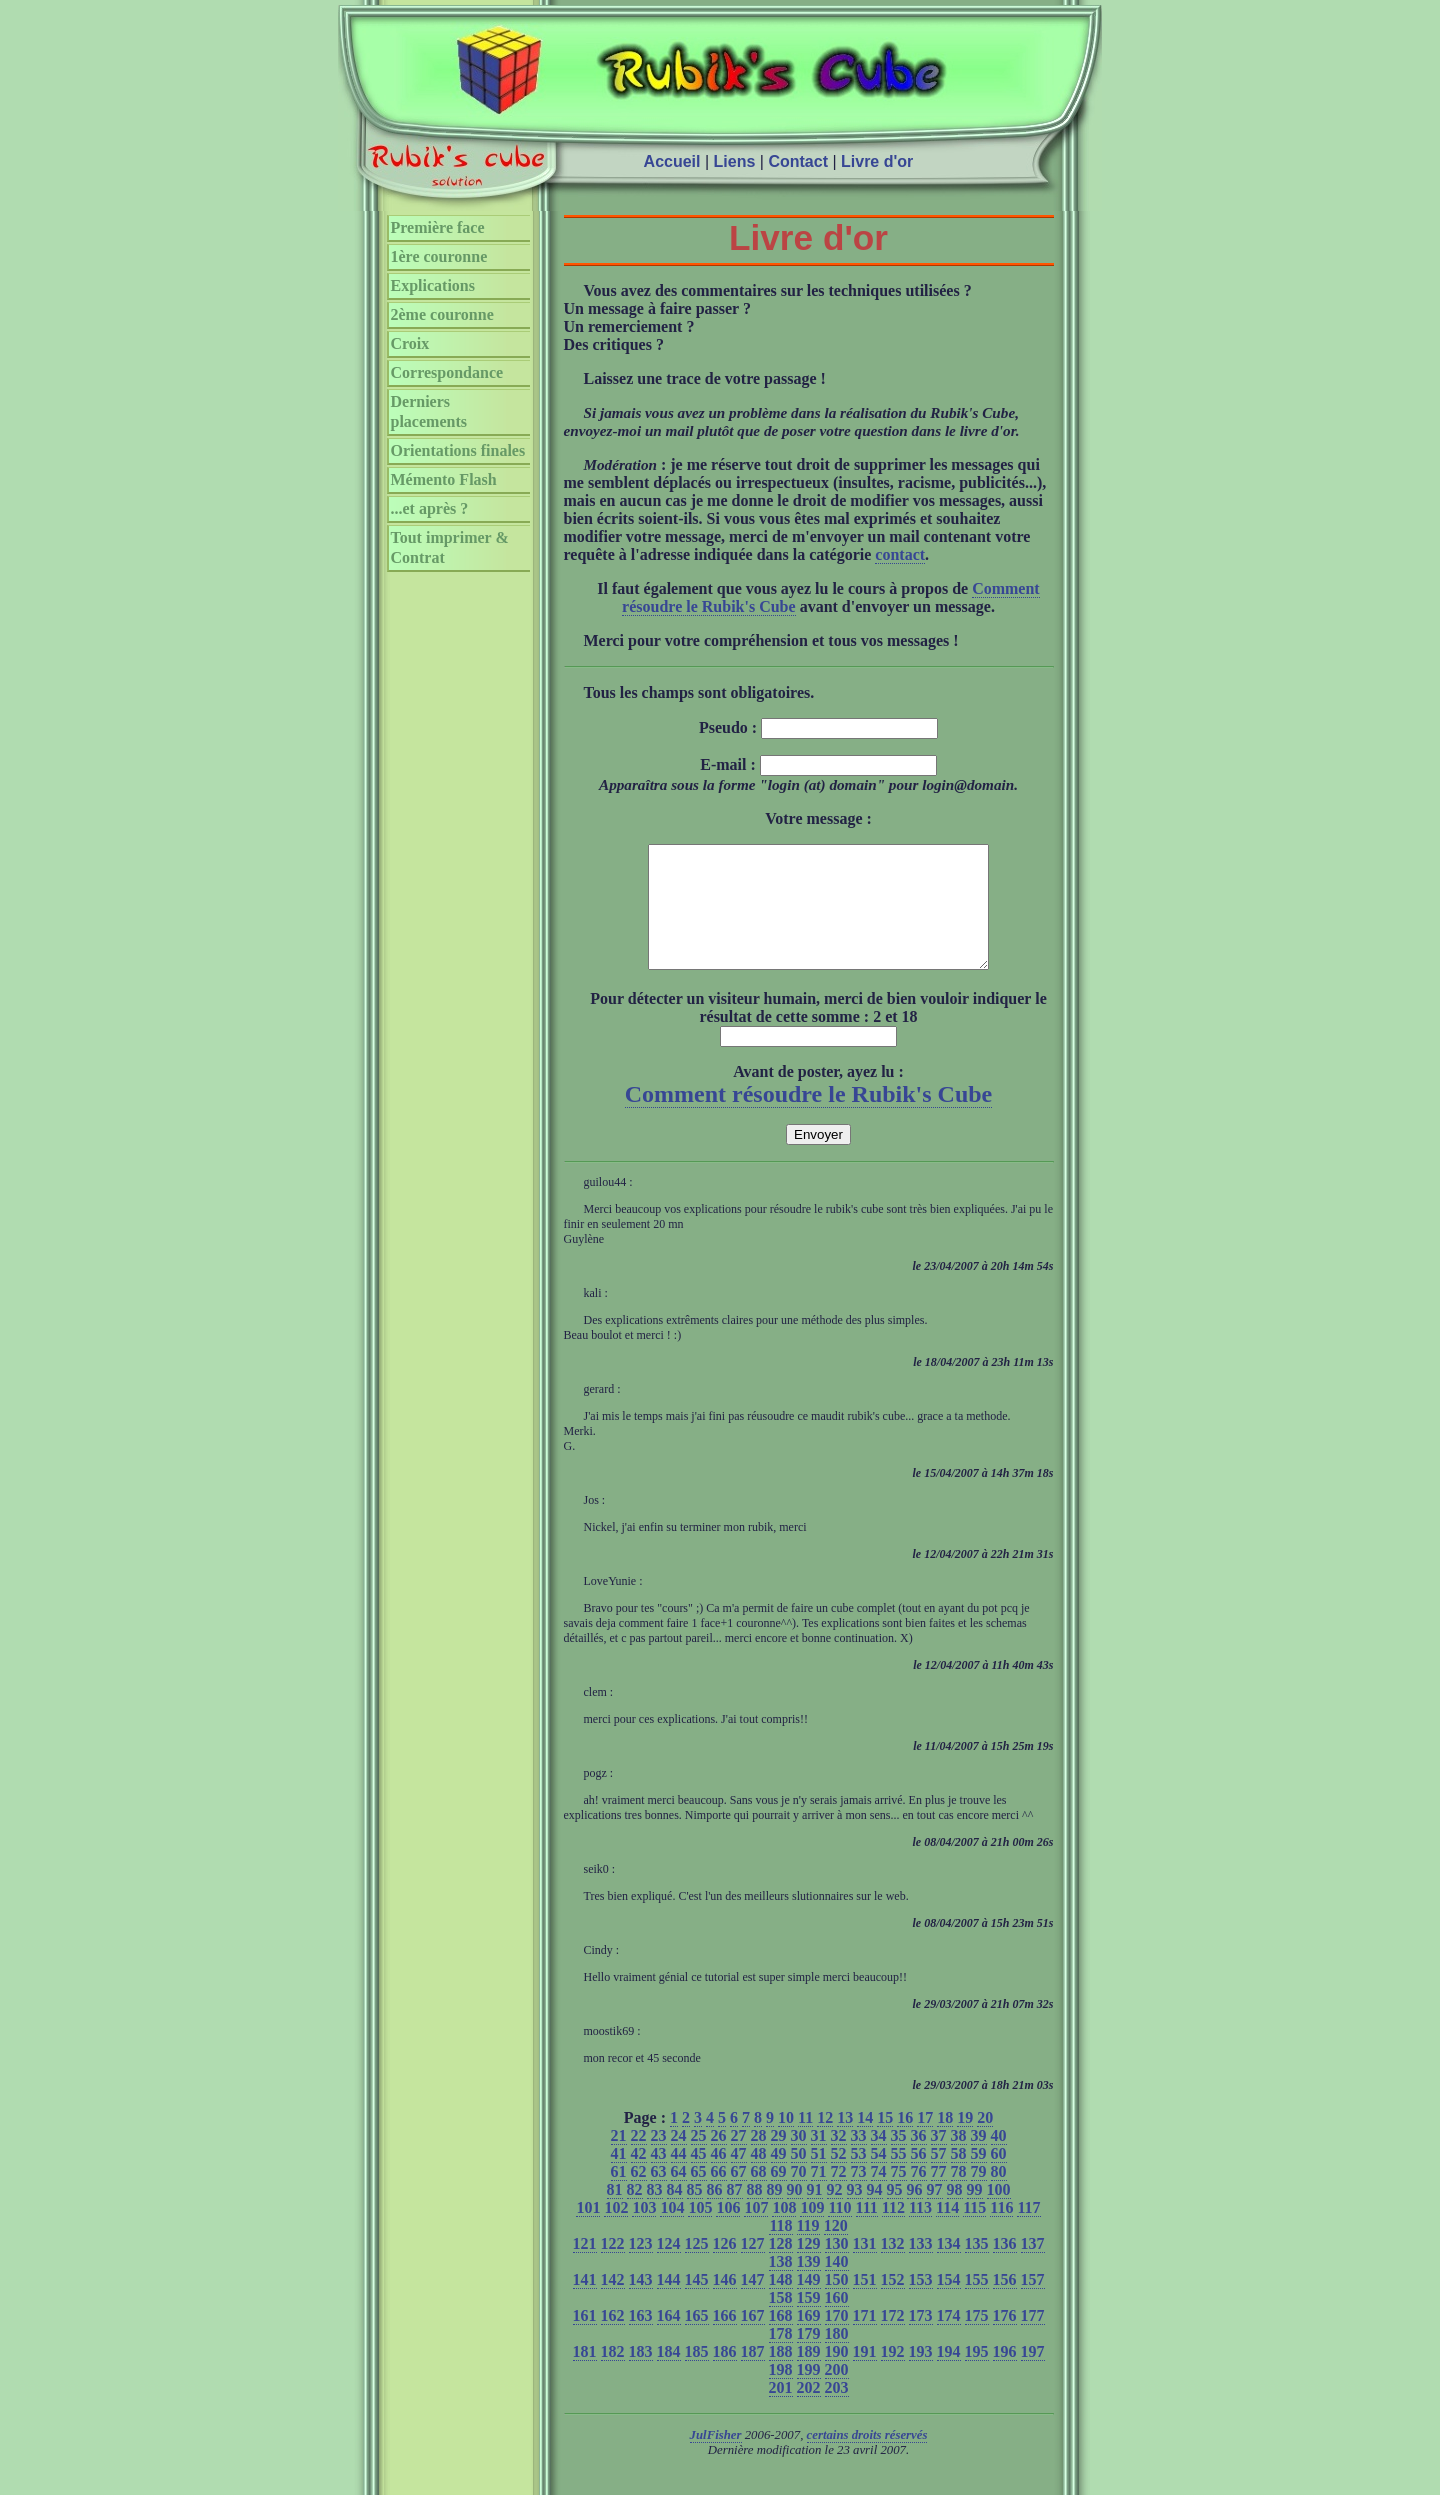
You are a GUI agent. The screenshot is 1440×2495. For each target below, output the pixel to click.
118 (780, 2249)
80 (999, 2195)
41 (619, 2177)
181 (585, 2375)
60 (999, 2177)
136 (1005, 2267)
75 (899, 2195)
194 (949, 2375)
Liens (735, 161)
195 (977, 2375)
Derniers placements (429, 411)
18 (945, 2141)
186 (725, 2375)
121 (585, 2267)
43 (659, 2177)
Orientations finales (458, 450)
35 (899, 2159)
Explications (433, 285)
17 (925, 2141)
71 (819, 2195)
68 (759, 2195)
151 (865, 2303)
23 (659, 2159)
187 (753, 2375)
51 (819, 2177)
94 (875, 2213)
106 (728, 2231)
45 (699, 2177)
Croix (410, 343)
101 (588, 2231)
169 (809, 2339)
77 (939, 2195)
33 (859, 2159)
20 (985, 2141)
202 (809, 2411)
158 (781, 2321)
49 (779, 2177)
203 (837, 2411)
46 (719, 2177)
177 (1033, 2339)
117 (1028, 2231)
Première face (438, 227)
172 (893, 2339)
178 (781, 2357)
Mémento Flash (444, 479)
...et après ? (430, 508)
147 (753, 2303)
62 (639, 2195)
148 (781, 2303)
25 (699, 2159)
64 (679, 2195)
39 (979, 2159)
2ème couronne (442, 314)
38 (959, 2159)
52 (839, 2177)
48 (759, 2177)
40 (999, 2159)
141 (585, 2303)
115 (974, 2231)
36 (919, 2159)
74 (879, 2195)
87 (735, 2213)
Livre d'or (877, 161)
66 (719, 2195)
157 (1033, 2303)
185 (697, 2375)
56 (919, 2177)
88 (755, 2213)
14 (865, 2141)
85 (695, 2213)
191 (865, 2375)
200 (837, 2393)
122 (613, 2267)
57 (939, 2177)
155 (977, 2303)
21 (619, 2159)
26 (719, 2159)
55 (899, 2177)
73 (859, 2195)
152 (893, 2303)
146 (725, 2303)
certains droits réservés (867, 2459)
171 (865, 2339)
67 (739, 2195)
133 (921, 2267)
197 (1033, 2375)
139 (809, 2285)
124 (669, 2267)
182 (613, 2375)
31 (819, 2159)
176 (1005, 2339)
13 (845, 2141)
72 (839, 2195)
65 (699, 2195)
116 (1001, 2231)
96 (915, 2213)
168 (781, 2339)
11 (805, 2141)
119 (808, 2249)
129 (809, 2267)
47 (739, 2177)
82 (635, 2213)
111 (867, 2231)
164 (669, 2339)
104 (672, 2231)
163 (641, 2339)
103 (644, 2231)
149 (809, 2303)
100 (999, 2213)
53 (859, 2177)
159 (809, 2321)
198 (781, 2393)
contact (900, 554)
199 (809, 2393)
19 (965, 2141)
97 (935, 2213)
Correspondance (447, 372)
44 (679, 2177)
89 (775, 2213)
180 (837, 2357)
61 (619, 2195)
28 (759, 2159)
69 (779, 2195)
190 (837, 2375)
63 (659, 2195)
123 (641, 2267)
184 (669, 2375)
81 (615, 2213)
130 (837, 2267)
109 (812, 2231)
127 (753, 2267)
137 (1033, 2267)
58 (959, 2177)
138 (781, 2285)
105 (700, 2231)
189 (809, 2375)
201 (781, 2411)
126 (725, 2267)
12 (825, 2141)
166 (725, 2339)
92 (835, 2213)
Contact (798, 161)
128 (781, 2267)
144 (669, 2303)
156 (1005, 2303)
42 (639, 2177)
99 (975, 2213)
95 (895, 2213)
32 (839, 2159)
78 (959, 2195)
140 (837, 2285)
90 (795, 2213)
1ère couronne (439, 256)
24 (679, 2159)
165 (697, 2339)
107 (756, 2231)
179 (809, 2357)
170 (837, 2339)
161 (585, 2339)
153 (921, 2303)
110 (839, 2231)
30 (799, 2159)
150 (837, 2303)
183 (641, 2375)
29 (779, 2159)
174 (949, 2339)
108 (784, 2231)
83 (655, 2213)
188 (781, 2375)
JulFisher (716, 2459)
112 (893, 2231)
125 (697, 2267)
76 (919, 2195)
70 (799, 2195)
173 (921, 2339)
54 (879, 2177)
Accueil (672, 161)
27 (739, 2159)
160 (837, 2321)
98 (955, 2213)
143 (641, 2303)
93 (855, 2213)
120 (836, 2249)
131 (865, 2267)
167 (753, 2339)
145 (697, 2303)
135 (977, 2267)
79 (979, 2195)
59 (979, 2177)
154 (949, 2303)
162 (613, 2339)
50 (799, 2177)
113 (920, 2231)
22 (639, 2159)
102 (616, 2231)
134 (949, 2267)
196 (1005, 2375)
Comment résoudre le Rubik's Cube (809, 1118)
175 (977, 2339)
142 (613, 2303)
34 (879, 2159)
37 (939, 2159)
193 (921, 2375)
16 (905, 2141)
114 (947, 2231)
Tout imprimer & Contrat (450, 547)
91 (815, 2213)
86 (715, 2213)
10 (786, 2141)
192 (893, 2375)
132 (893, 2267)
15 (885, 2141)
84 (675, 2213)
